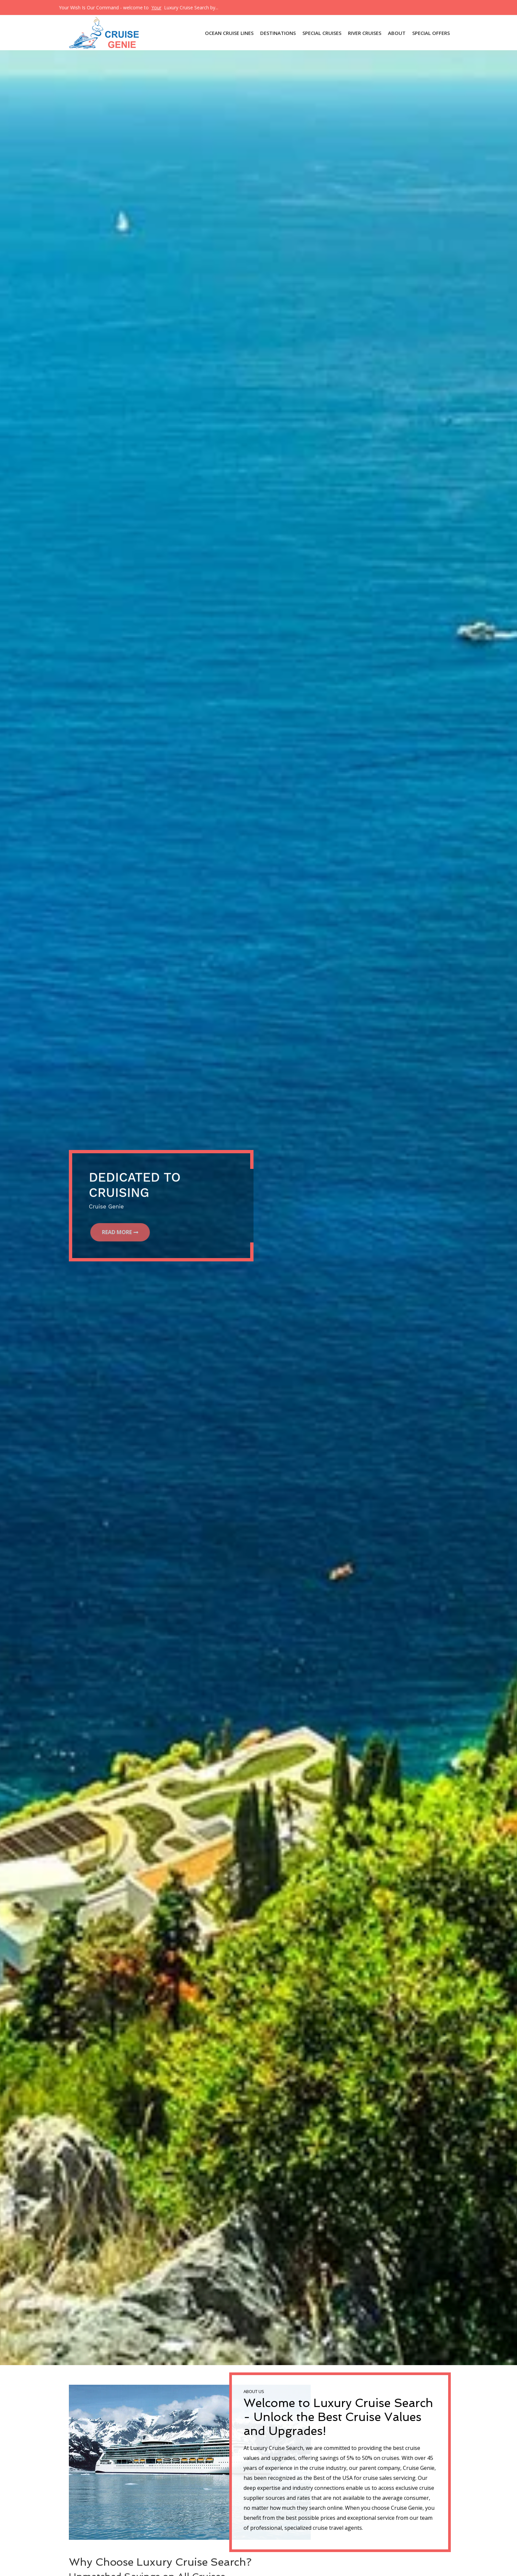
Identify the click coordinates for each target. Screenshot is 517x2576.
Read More (119, 1232)
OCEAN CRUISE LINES (229, 33)
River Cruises (364, 33)
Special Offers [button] (431, 33)
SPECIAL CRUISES (321, 33)
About (397, 33)
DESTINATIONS (278, 33)
